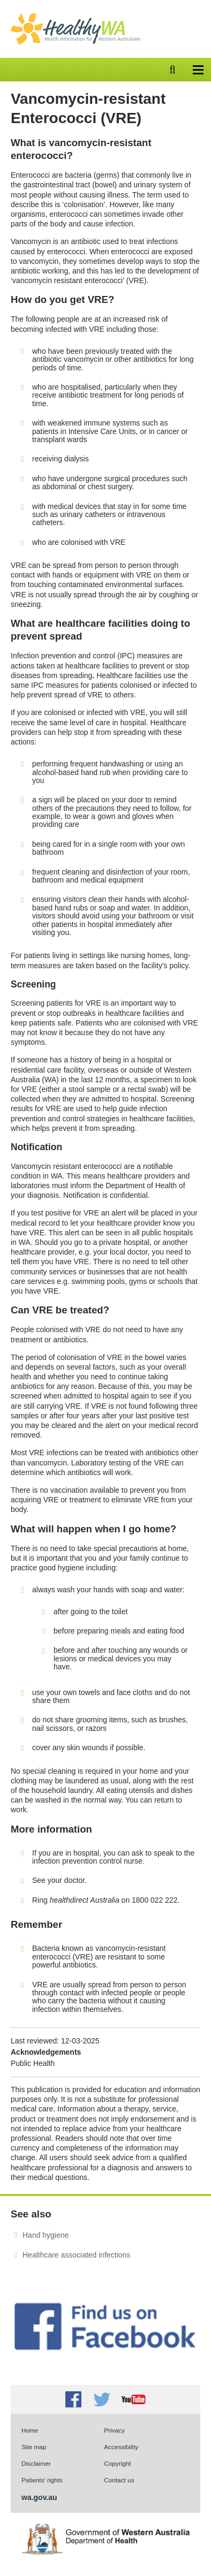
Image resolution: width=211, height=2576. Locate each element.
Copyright (117, 2463)
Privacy (114, 2430)
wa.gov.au (39, 2497)
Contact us (119, 2479)
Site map (33, 2446)
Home (29, 2430)
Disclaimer (36, 2463)
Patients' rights (42, 2479)
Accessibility (121, 2446)
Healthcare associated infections (76, 2255)
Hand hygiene (45, 2235)
